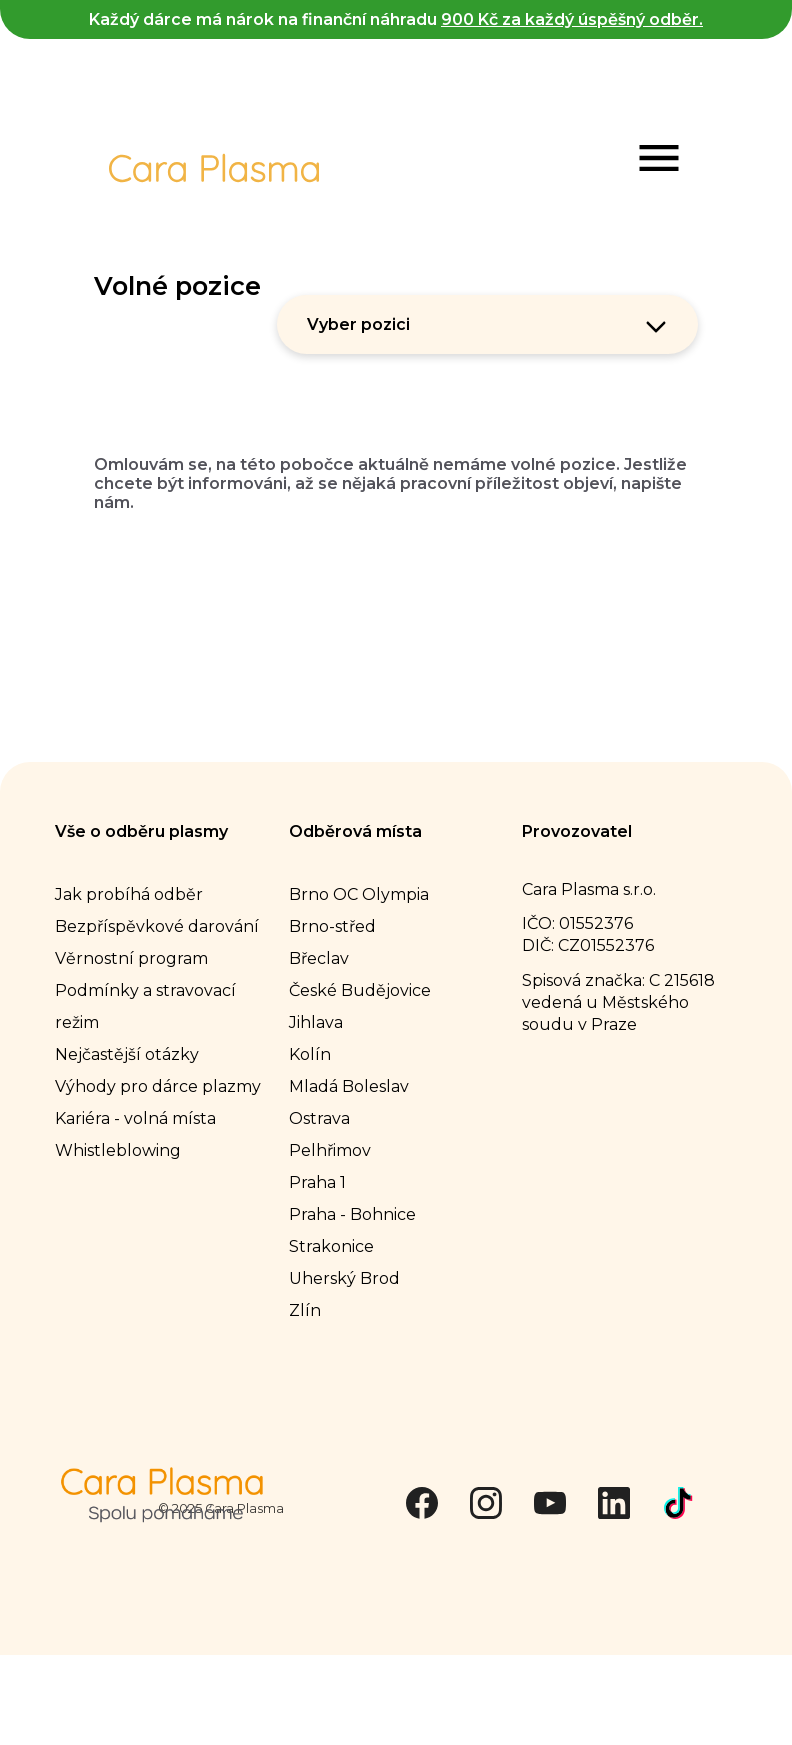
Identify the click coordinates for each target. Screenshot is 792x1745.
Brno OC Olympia (359, 893)
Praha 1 (317, 1181)
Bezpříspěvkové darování (157, 925)
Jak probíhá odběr (129, 893)
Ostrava (319, 1117)
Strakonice (331, 1245)
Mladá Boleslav (349, 1085)
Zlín (305, 1309)
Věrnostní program (131, 957)
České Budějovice (360, 989)
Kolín (310, 1053)
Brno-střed (332, 925)
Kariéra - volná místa (135, 1117)
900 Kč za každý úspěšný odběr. (572, 19)
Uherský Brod (344, 1277)
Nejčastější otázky (127, 1053)
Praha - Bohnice (352, 1213)
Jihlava (316, 1021)
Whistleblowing (118, 1149)
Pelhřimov (330, 1149)
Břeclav (319, 957)
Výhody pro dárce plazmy (158, 1085)
